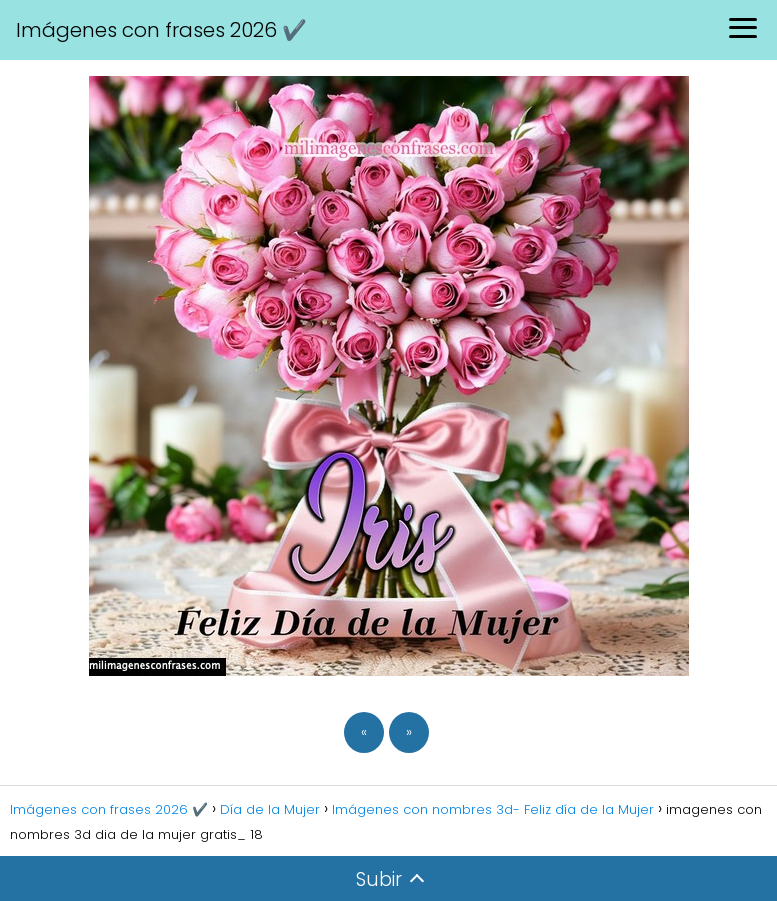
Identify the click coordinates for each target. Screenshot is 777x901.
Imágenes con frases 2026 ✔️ (161, 30)
